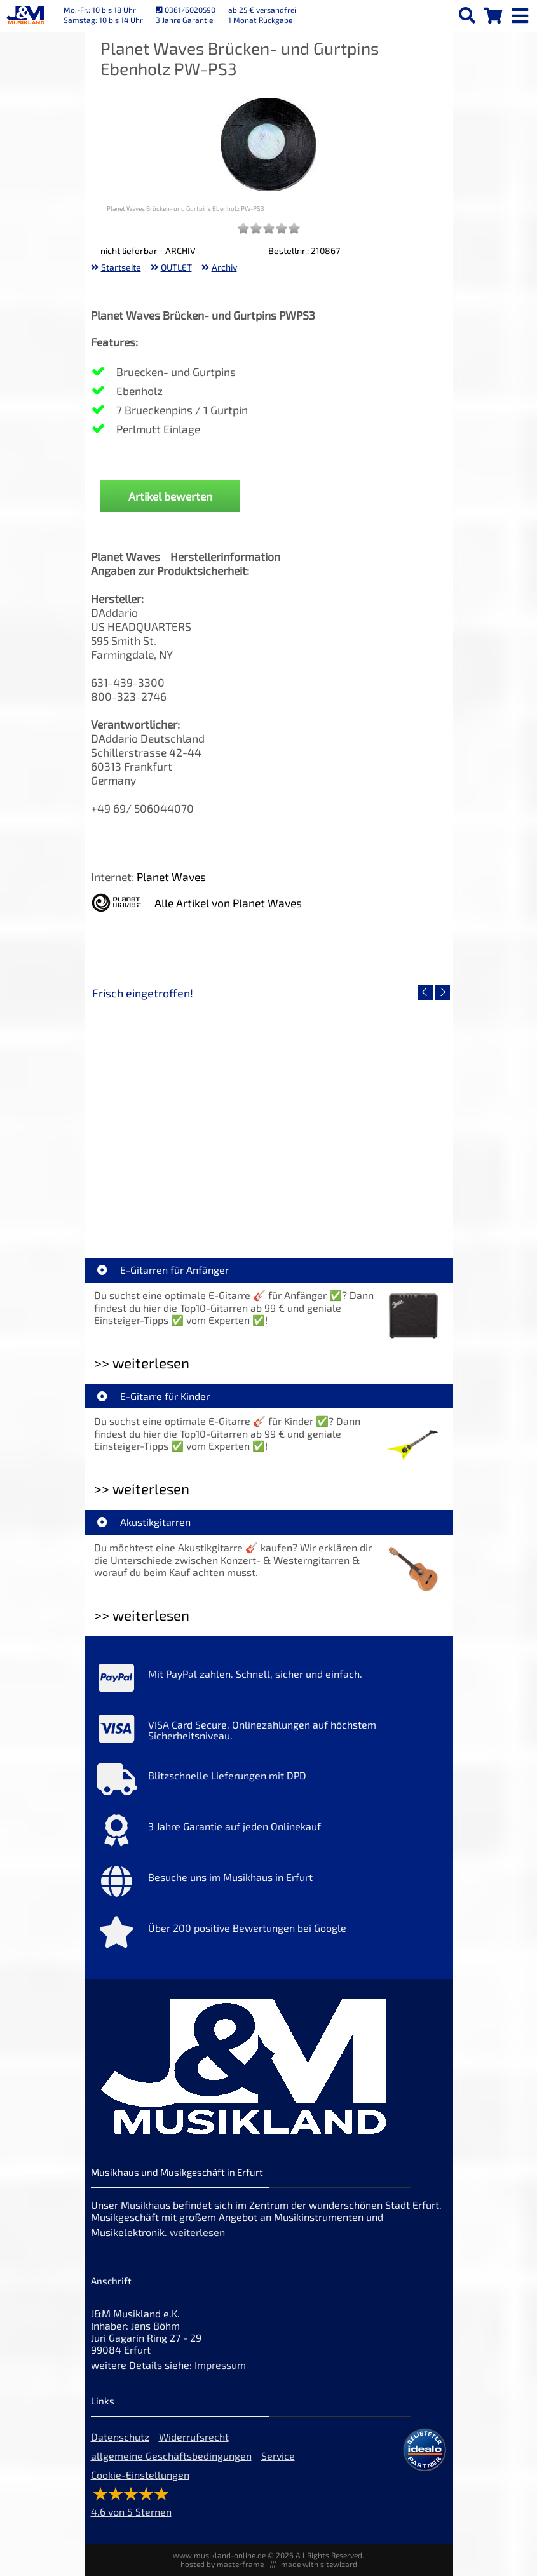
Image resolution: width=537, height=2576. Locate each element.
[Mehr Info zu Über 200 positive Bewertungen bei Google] (268, 1935)
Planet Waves (171, 877)
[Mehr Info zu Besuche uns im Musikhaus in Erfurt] (268, 1884)
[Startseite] (25, 16)
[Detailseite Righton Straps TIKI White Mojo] (180, 1113)
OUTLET (176, 267)
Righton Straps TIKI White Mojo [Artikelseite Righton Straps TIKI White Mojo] (179, 1204)
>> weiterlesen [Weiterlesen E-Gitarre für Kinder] (141, 1488)
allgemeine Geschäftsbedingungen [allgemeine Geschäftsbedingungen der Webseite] (171, 2456)
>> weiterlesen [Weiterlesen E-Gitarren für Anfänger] (141, 1363)
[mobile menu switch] (521, 12)
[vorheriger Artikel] (425, 992)
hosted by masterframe (222, 2563)
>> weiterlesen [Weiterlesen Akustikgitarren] (141, 1615)
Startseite (121, 267)
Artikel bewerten (170, 496)
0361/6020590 (185, 9)
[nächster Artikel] (442, 992)
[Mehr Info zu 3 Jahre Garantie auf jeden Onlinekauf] (268, 1833)
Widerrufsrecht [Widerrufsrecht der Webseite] (194, 2437)
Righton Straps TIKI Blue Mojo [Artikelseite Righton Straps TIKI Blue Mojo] (357, 1204)
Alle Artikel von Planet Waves (228, 903)
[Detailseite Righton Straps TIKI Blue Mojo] (358, 1113)
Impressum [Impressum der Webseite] (220, 2365)
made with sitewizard (319, 2563)
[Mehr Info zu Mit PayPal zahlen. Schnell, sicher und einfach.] (268, 1681)
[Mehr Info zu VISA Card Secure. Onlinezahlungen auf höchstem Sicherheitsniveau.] (268, 1732)
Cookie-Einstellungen (140, 2475)
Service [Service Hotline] (278, 2456)
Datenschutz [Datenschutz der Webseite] (120, 2437)
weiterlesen (197, 2232)
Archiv (224, 267)
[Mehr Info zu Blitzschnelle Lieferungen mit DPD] (268, 1782)
